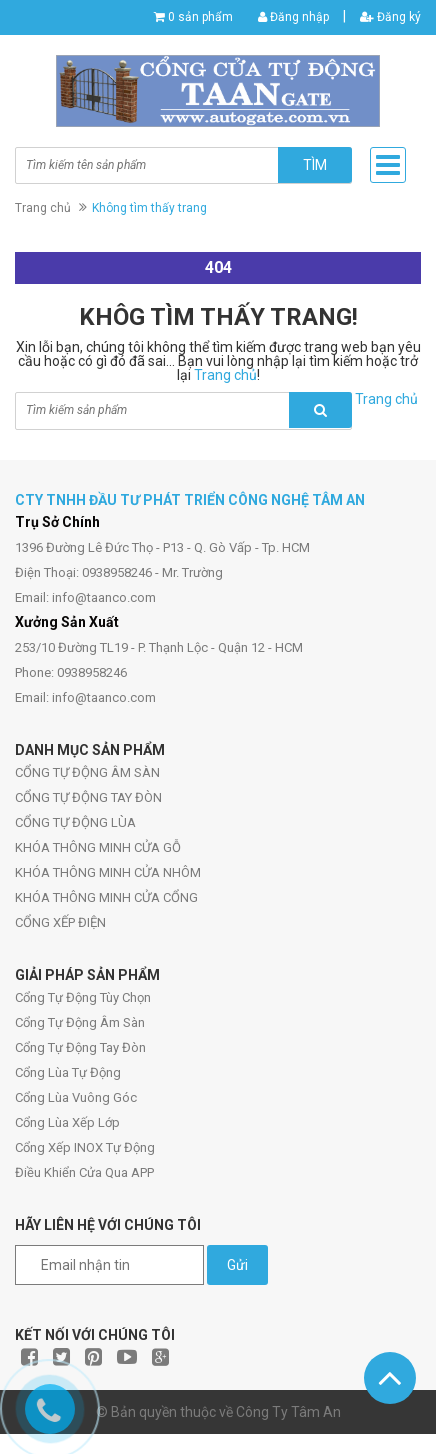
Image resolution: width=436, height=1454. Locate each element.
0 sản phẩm (200, 17)
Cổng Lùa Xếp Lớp (67, 1122)
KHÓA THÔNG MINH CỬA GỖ (98, 847)
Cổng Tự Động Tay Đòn (80, 1047)
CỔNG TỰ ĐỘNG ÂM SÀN (87, 772)
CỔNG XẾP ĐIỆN (60, 922)
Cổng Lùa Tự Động (68, 1072)
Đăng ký (390, 17)
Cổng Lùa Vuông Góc (76, 1097)
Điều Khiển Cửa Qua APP (84, 1172)
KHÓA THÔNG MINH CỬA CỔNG (106, 897)
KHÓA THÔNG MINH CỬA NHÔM (108, 872)
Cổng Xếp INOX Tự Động (85, 1147)
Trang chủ (43, 208)
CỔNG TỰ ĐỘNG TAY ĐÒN (88, 797)
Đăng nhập (293, 17)
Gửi (237, 1265)
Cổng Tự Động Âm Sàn (80, 1022)
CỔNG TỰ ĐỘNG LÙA (75, 822)
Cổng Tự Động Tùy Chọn (83, 997)
